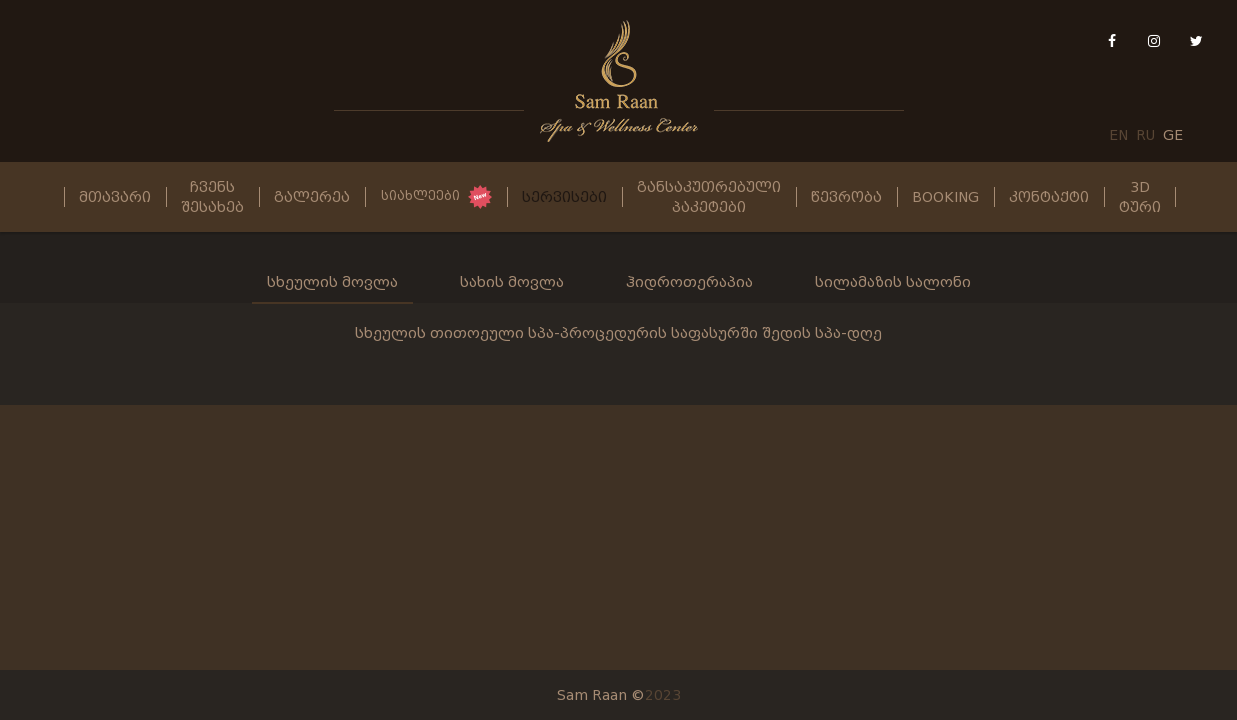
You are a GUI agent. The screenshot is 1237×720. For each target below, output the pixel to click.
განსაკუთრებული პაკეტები (709, 197)
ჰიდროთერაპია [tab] (689, 282)
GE (1173, 135)
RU (1145, 135)
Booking (945, 197)
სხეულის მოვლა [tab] (332, 282)
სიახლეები (420, 196)
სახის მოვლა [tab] (512, 282)
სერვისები (564, 197)
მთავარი (115, 197)
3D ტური (1140, 197)
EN (1118, 135)
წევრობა (846, 197)
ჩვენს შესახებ (212, 197)
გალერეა (312, 197)
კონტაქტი (1049, 197)
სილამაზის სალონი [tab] (893, 282)
